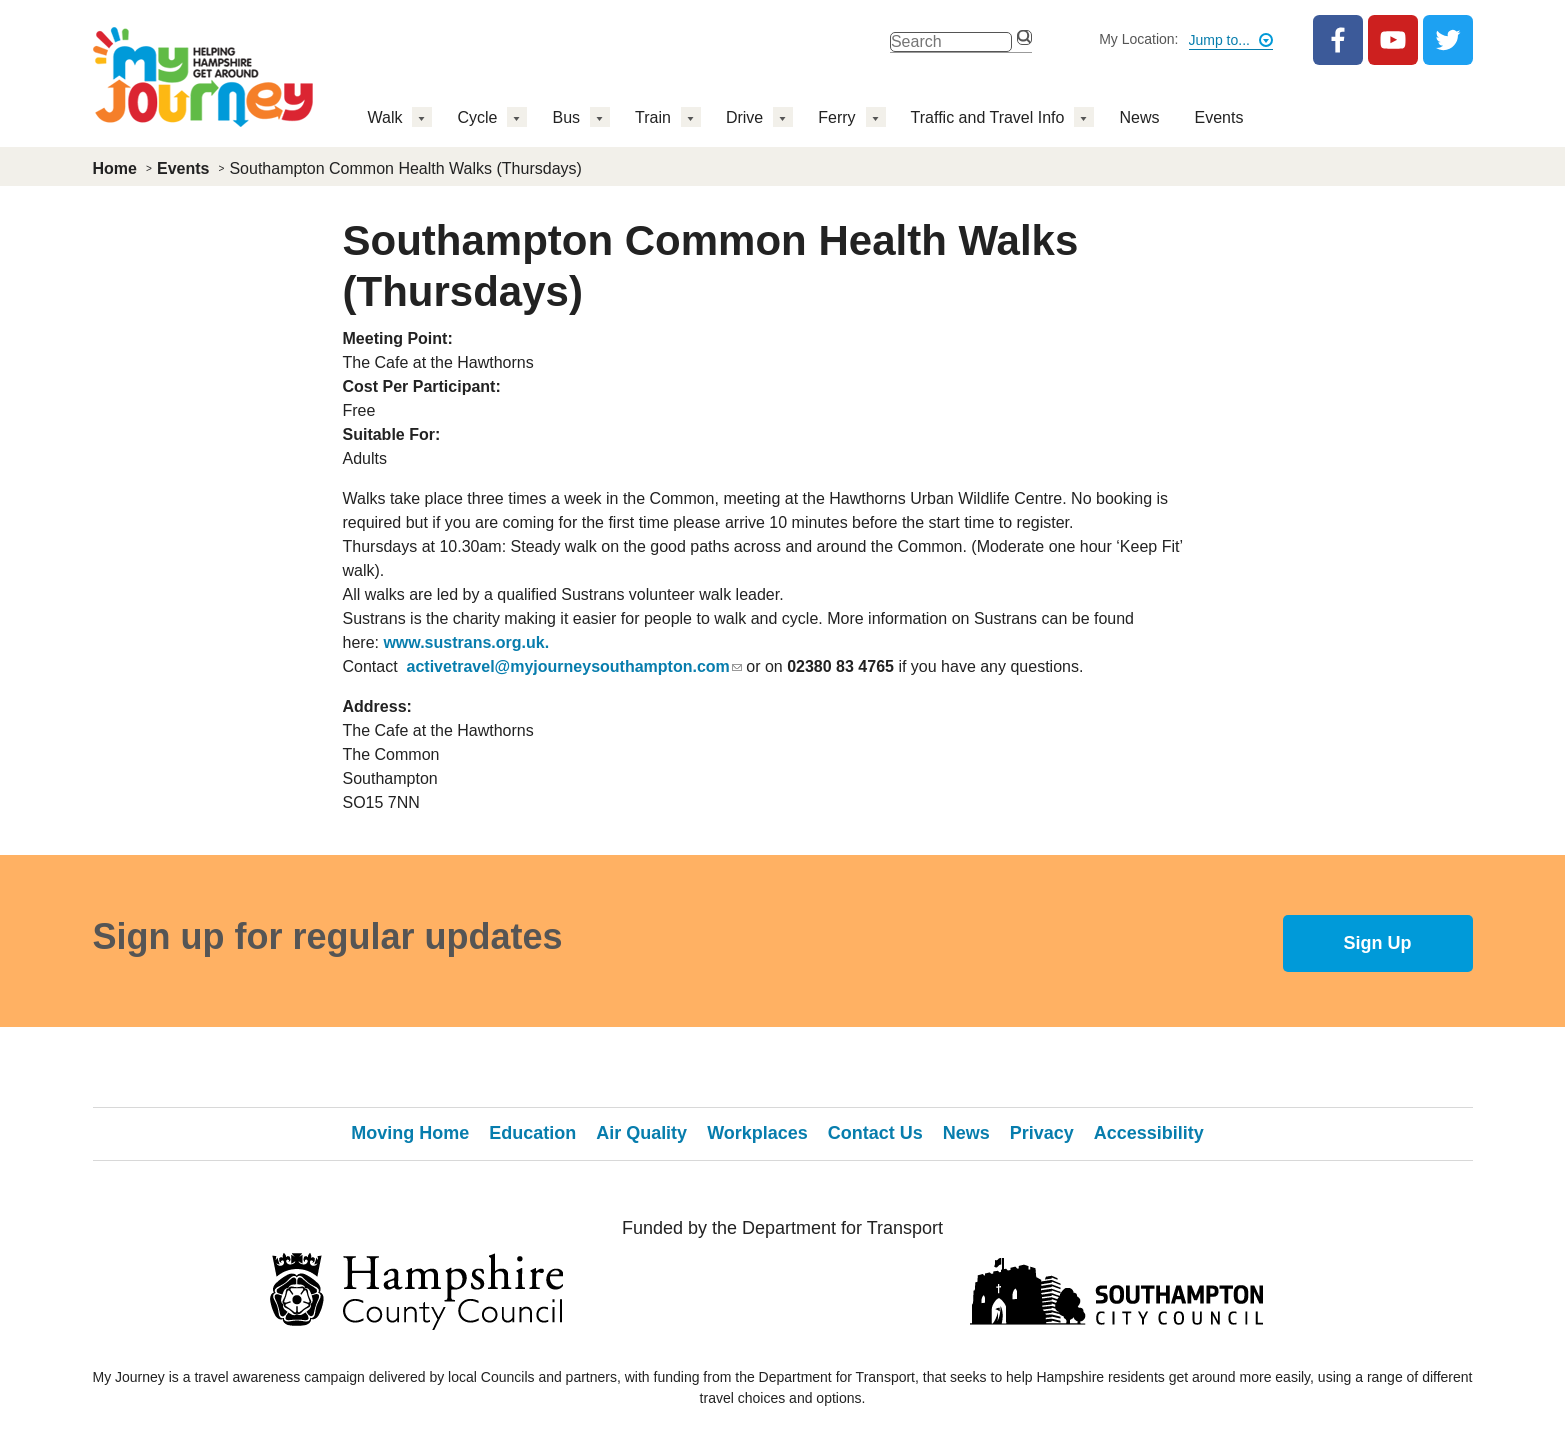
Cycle (477, 117)
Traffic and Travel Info (988, 117)
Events (1218, 117)
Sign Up (1378, 943)
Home (115, 168)
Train (653, 117)
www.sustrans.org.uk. (466, 642)
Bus (566, 117)
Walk (385, 117)
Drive (744, 117)
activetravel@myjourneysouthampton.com (574, 666)
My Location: (1138, 39)
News (1139, 117)
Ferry (836, 117)
